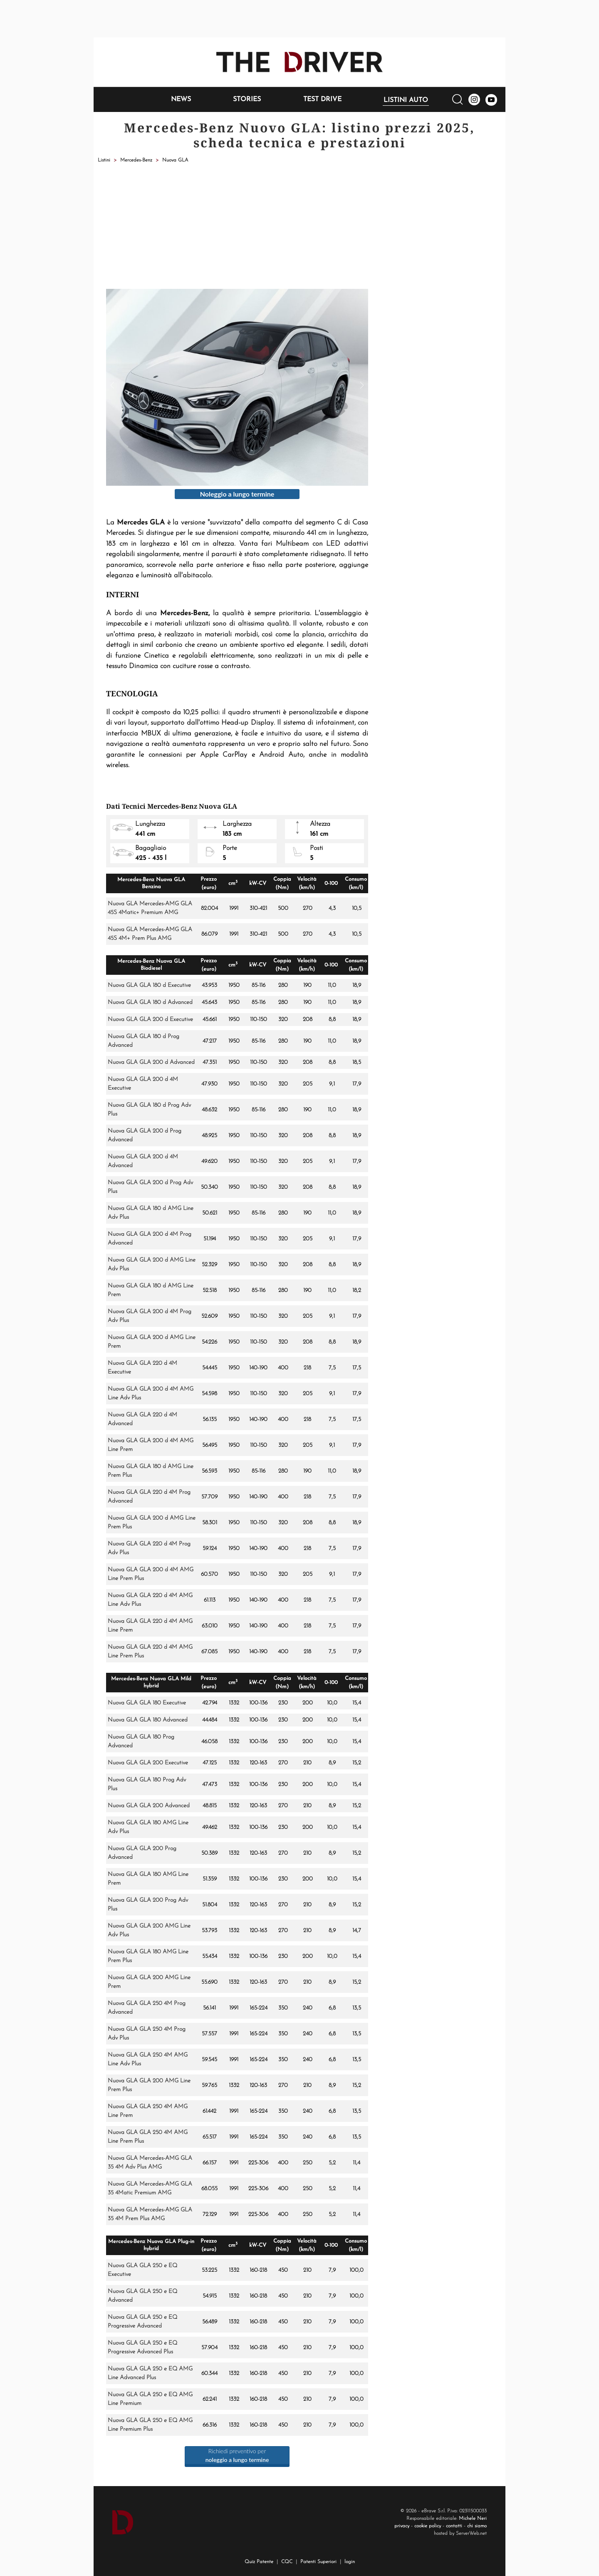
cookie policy (427, 2526)
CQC (286, 2561)
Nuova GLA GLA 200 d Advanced (151, 1062)
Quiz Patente (259, 2561)
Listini (104, 160)
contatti (454, 2526)
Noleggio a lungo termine (237, 494)
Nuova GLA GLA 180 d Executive (149, 985)
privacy (401, 2526)
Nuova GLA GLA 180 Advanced (148, 1720)
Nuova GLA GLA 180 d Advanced (150, 1002)
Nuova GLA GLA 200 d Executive (150, 1019)
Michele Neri (473, 2518)
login (349, 2561)
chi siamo (477, 2526)
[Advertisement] (299, 226)
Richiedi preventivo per (237, 2455)
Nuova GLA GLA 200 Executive (148, 1763)
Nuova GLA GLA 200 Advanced (149, 1806)
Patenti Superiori (318, 2561)
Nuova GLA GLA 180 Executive (147, 1703)
